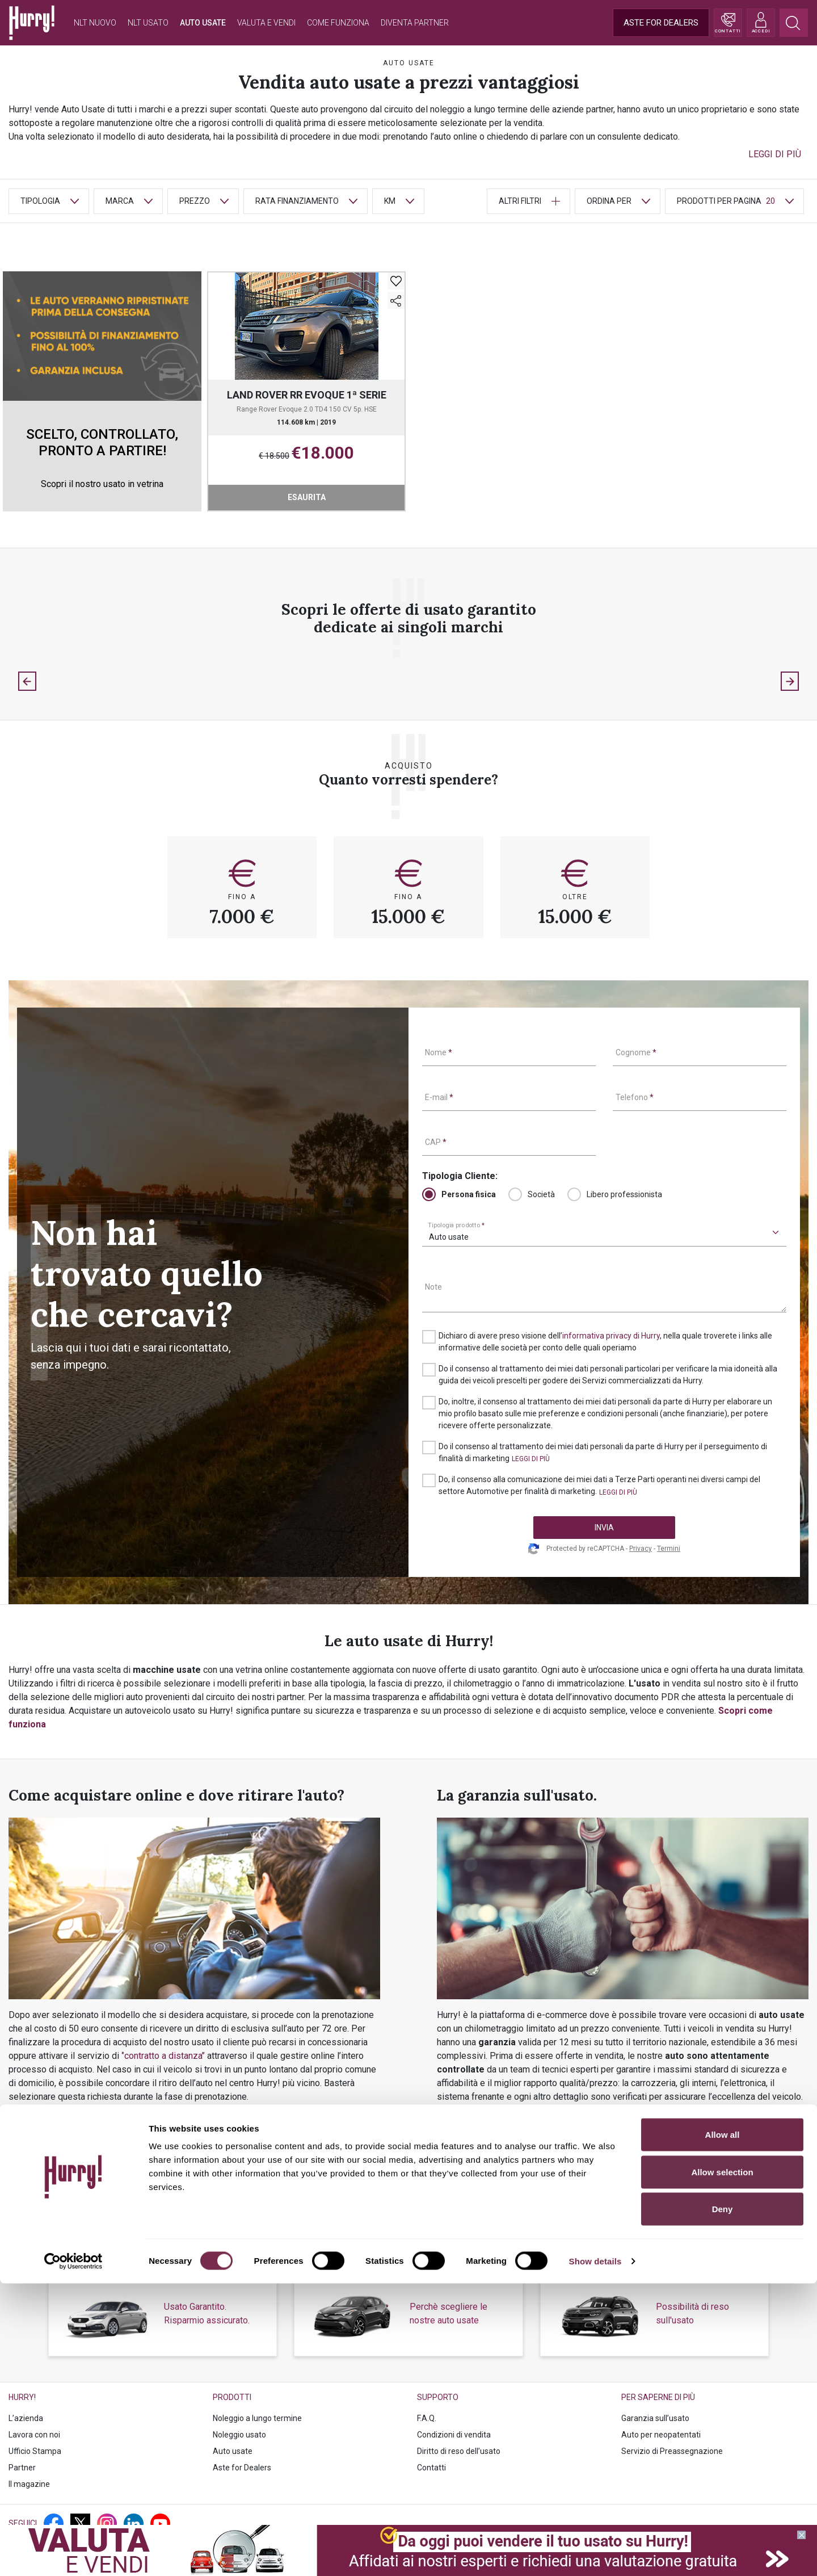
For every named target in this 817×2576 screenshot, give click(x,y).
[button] (774, 154)
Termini (668, 1549)
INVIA (604, 1527)
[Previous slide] (27, 681)
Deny (722, 2501)
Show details (595, 2553)
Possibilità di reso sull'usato (692, 2313)
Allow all (722, 2427)
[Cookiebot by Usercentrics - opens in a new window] (73, 2553)
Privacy (640, 1549)
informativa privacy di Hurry (611, 1335)
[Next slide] (789, 681)
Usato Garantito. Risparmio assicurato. (207, 2313)
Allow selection (722, 2464)
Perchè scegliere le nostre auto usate (448, 2313)
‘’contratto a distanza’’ (163, 2055)
